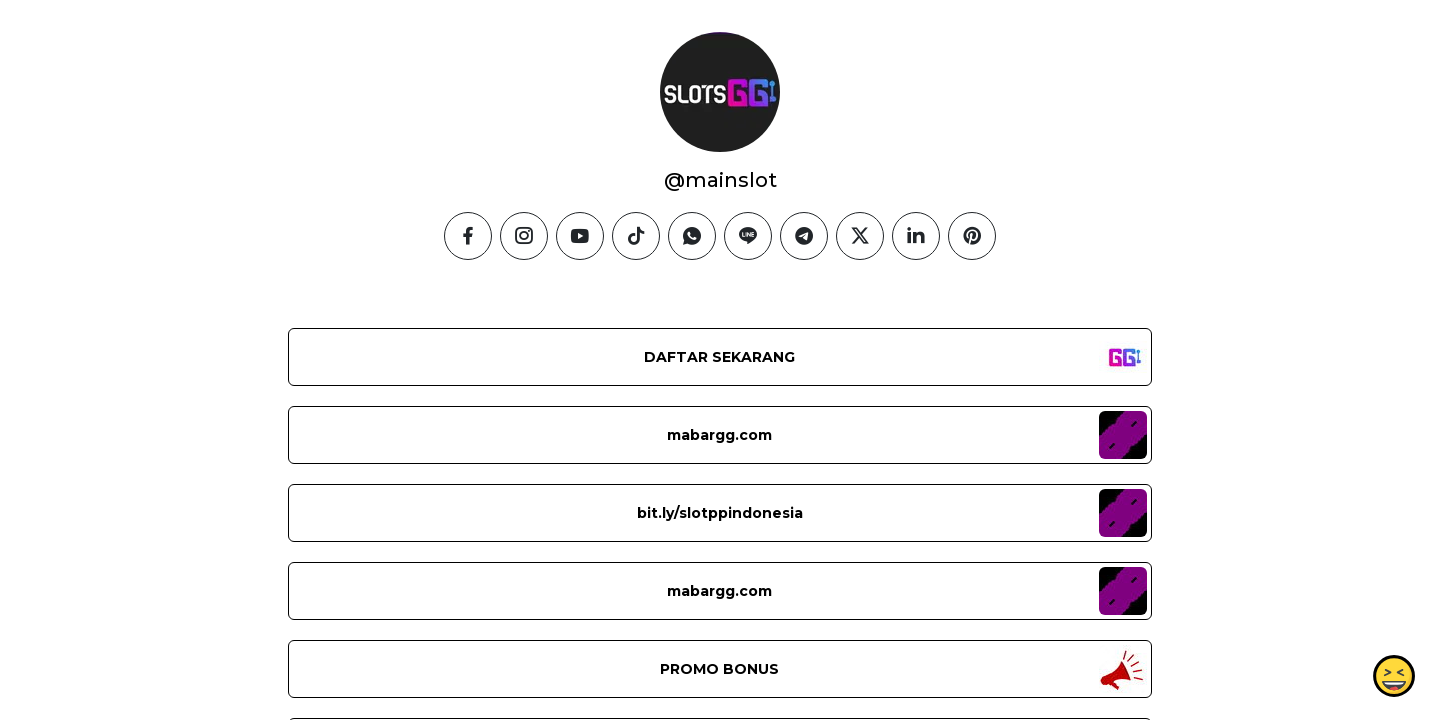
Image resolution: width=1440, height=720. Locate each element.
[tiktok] (636, 236)
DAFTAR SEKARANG (719, 357)
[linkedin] (916, 236)
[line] (748, 236)
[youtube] (580, 236)
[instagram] (524, 236)
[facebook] (468, 236)
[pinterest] (972, 236)
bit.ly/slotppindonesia (720, 513)
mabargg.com (719, 435)
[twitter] (860, 236)
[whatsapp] (692, 236)
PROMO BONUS (719, 669)
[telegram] (804, 236)
